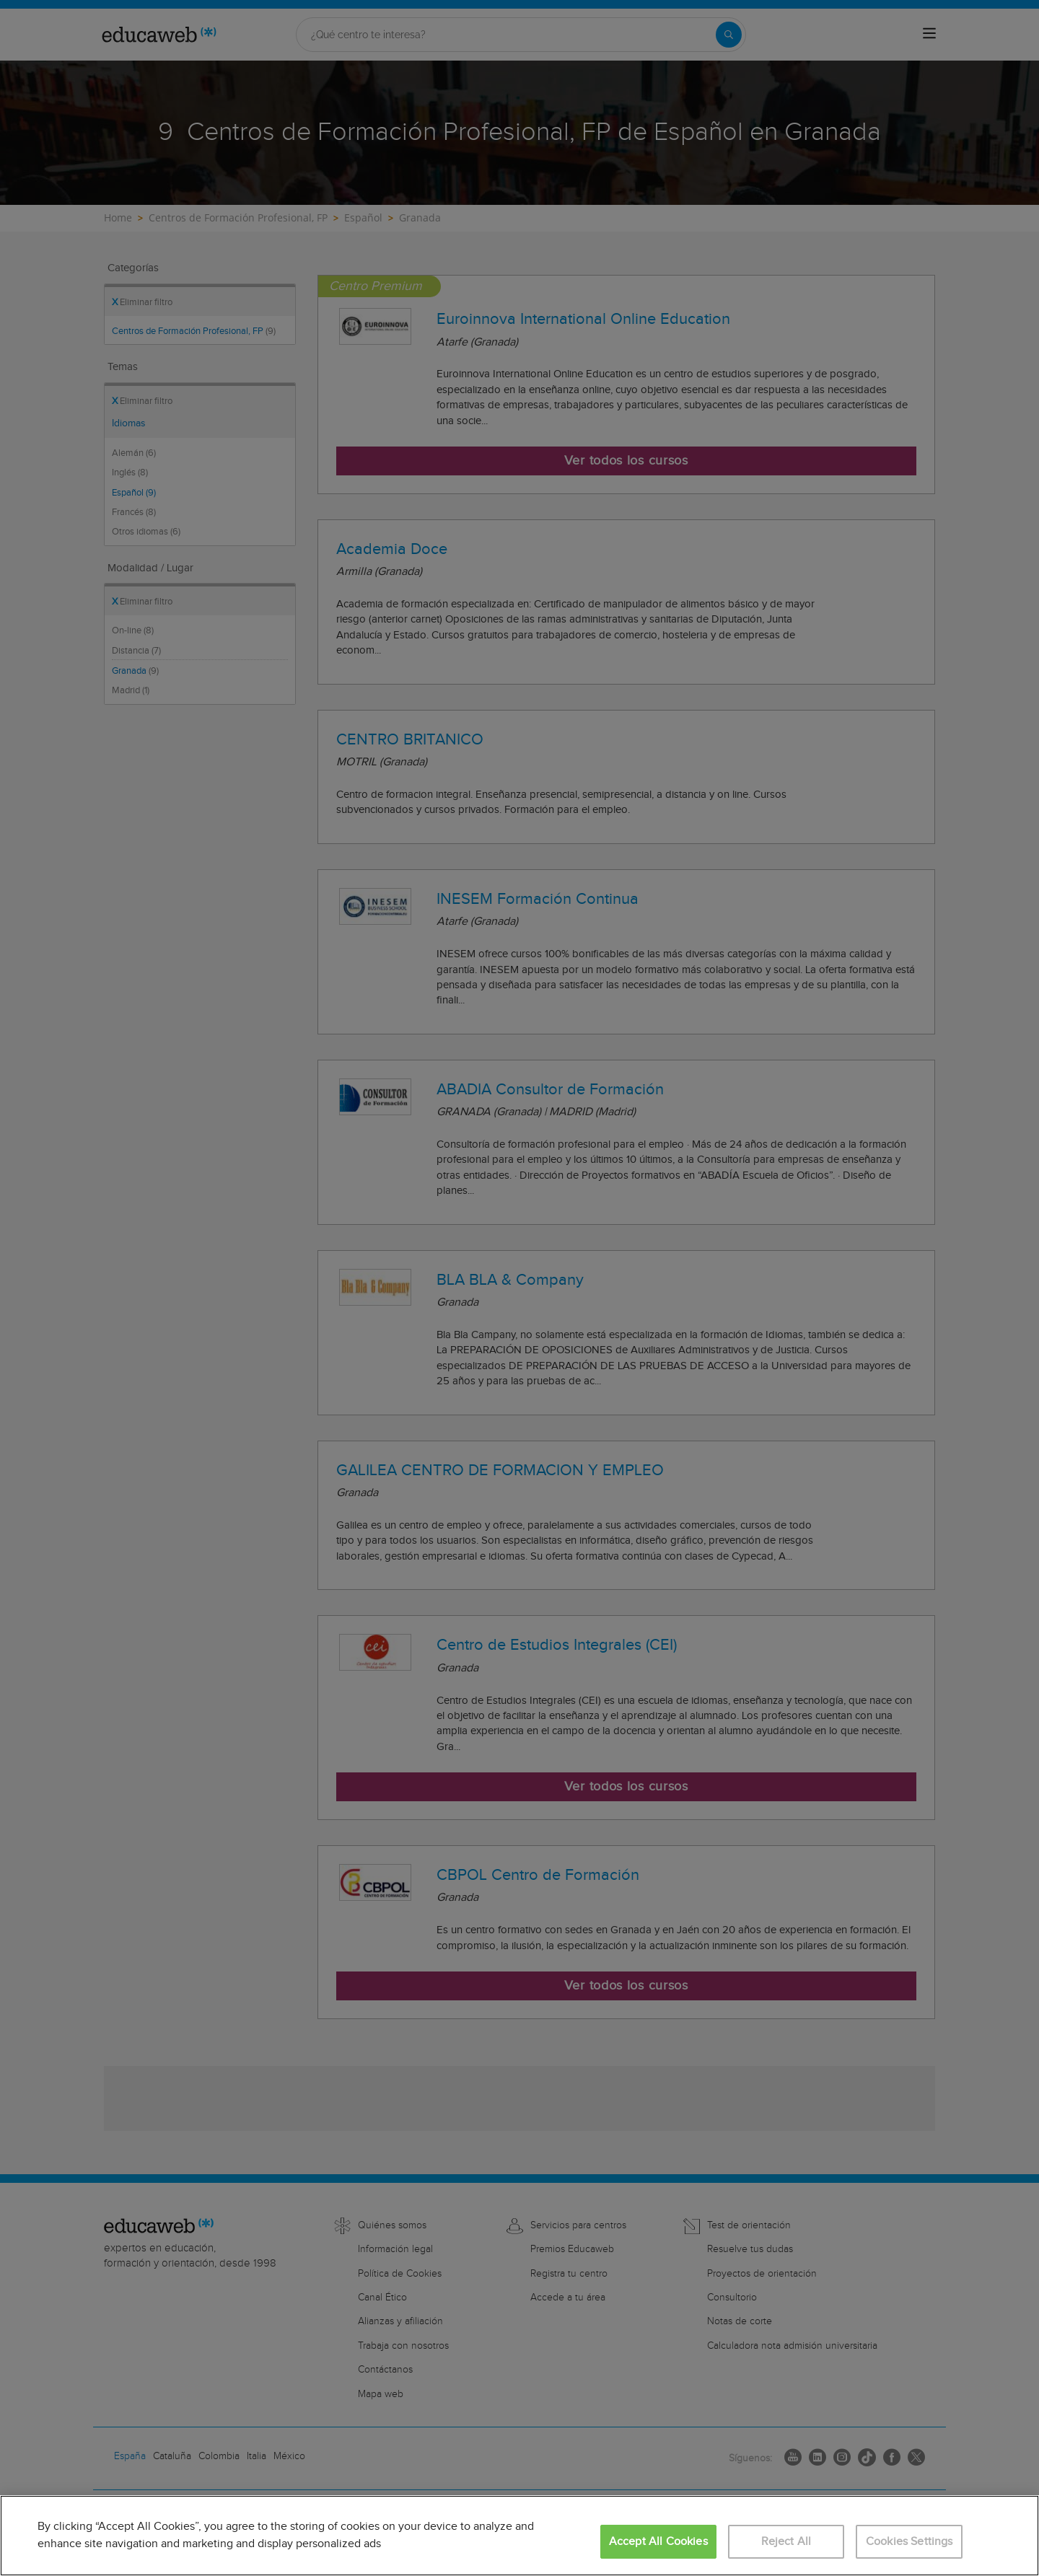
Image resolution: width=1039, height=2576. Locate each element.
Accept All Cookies (658, 2542)
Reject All (786, 2542)
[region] (519, 2535)
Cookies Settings (909, 2542)
